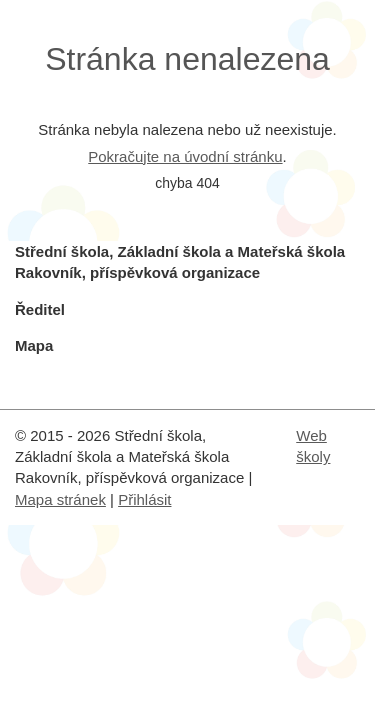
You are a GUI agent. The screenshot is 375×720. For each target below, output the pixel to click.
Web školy (313, 446)
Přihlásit (144, 499)
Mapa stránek (60, 499)
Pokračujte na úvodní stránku (185, 156)
